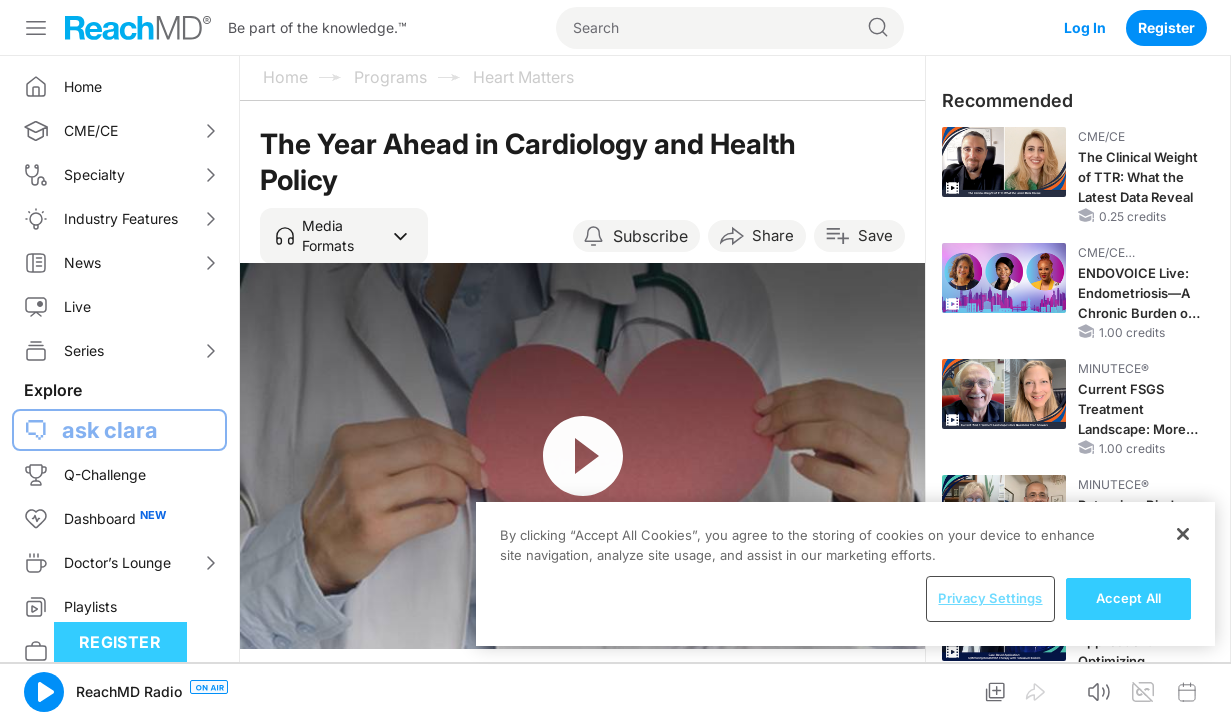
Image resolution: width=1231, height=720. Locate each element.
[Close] (1183, 534)
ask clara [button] (110, 430)
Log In (1085, 27)
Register (1166, 27)
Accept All (1128, 598)
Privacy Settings (990, 598)
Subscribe (650, 236)
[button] (344, 236)
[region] (845, 574)
